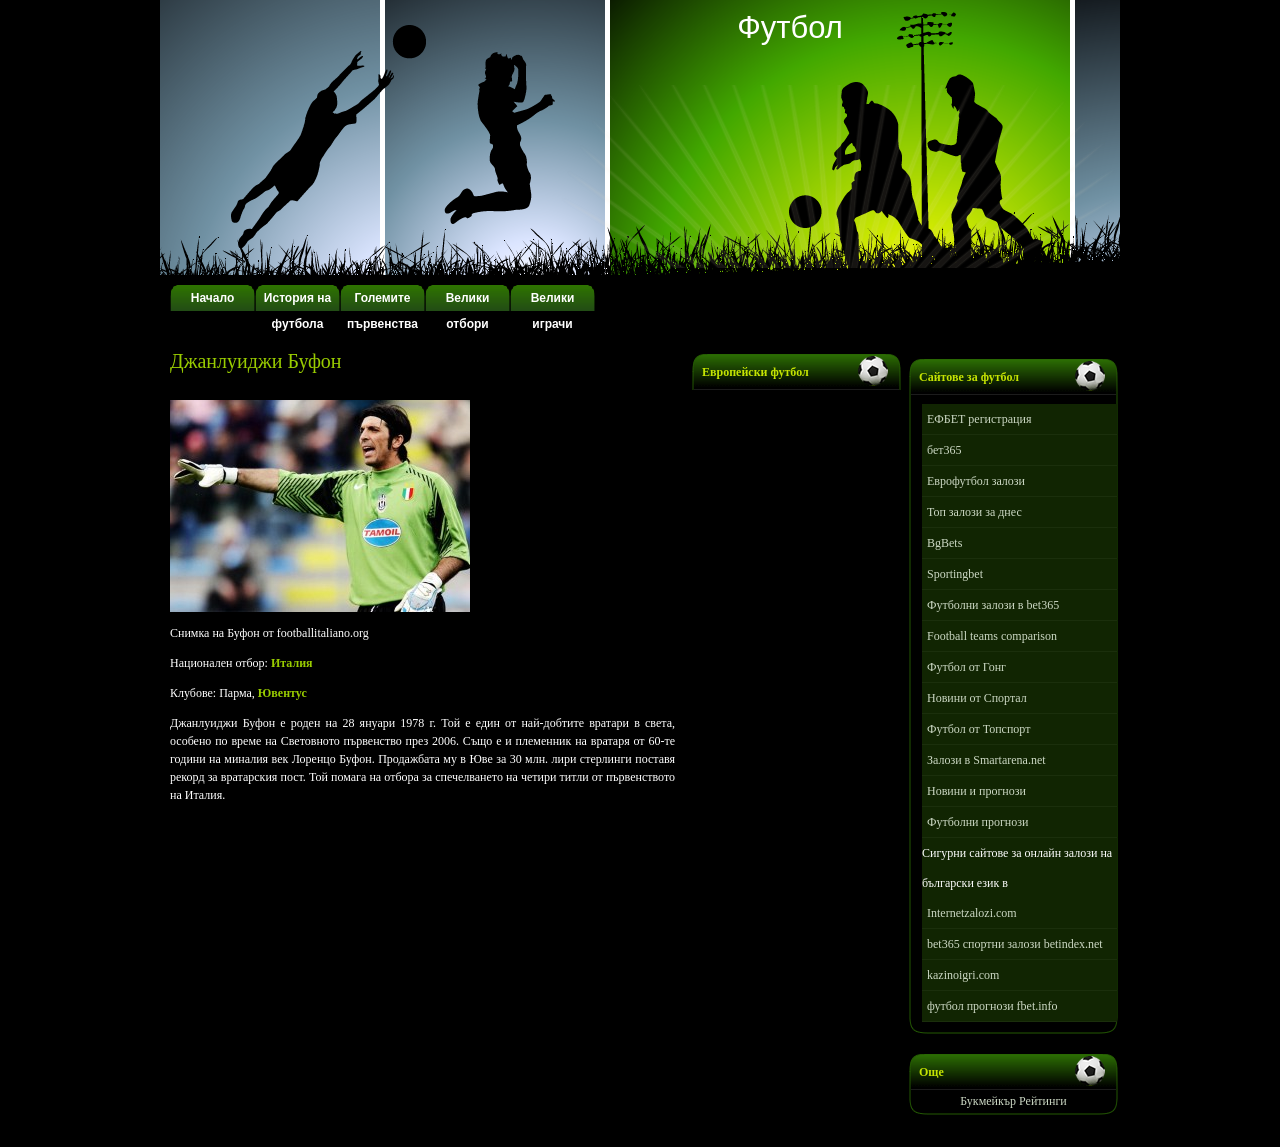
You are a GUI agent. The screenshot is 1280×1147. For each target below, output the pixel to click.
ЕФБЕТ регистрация (979, 419)
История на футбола (297, 311)
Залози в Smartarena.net (986, 760)
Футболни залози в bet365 (993, 605)
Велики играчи (553, 311)
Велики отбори (468, 311)
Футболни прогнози (977, 822)
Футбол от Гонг (966, 667)
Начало (212, 298)
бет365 (944, 450)
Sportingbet (955, 574)
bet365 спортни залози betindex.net (1015, 944)
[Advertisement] (404, 380)
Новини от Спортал (977, 698)
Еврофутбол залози (976, 481)
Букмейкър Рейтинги (1013, 1101)
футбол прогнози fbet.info (992, 1006)
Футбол (790, 27)
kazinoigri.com (963, 975)
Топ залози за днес (974, 512)
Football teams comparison (992, 636)
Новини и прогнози (976, 791)
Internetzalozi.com (972, 913)
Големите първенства (382, 311)
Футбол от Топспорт (978, 729)
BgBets (944, 543)
